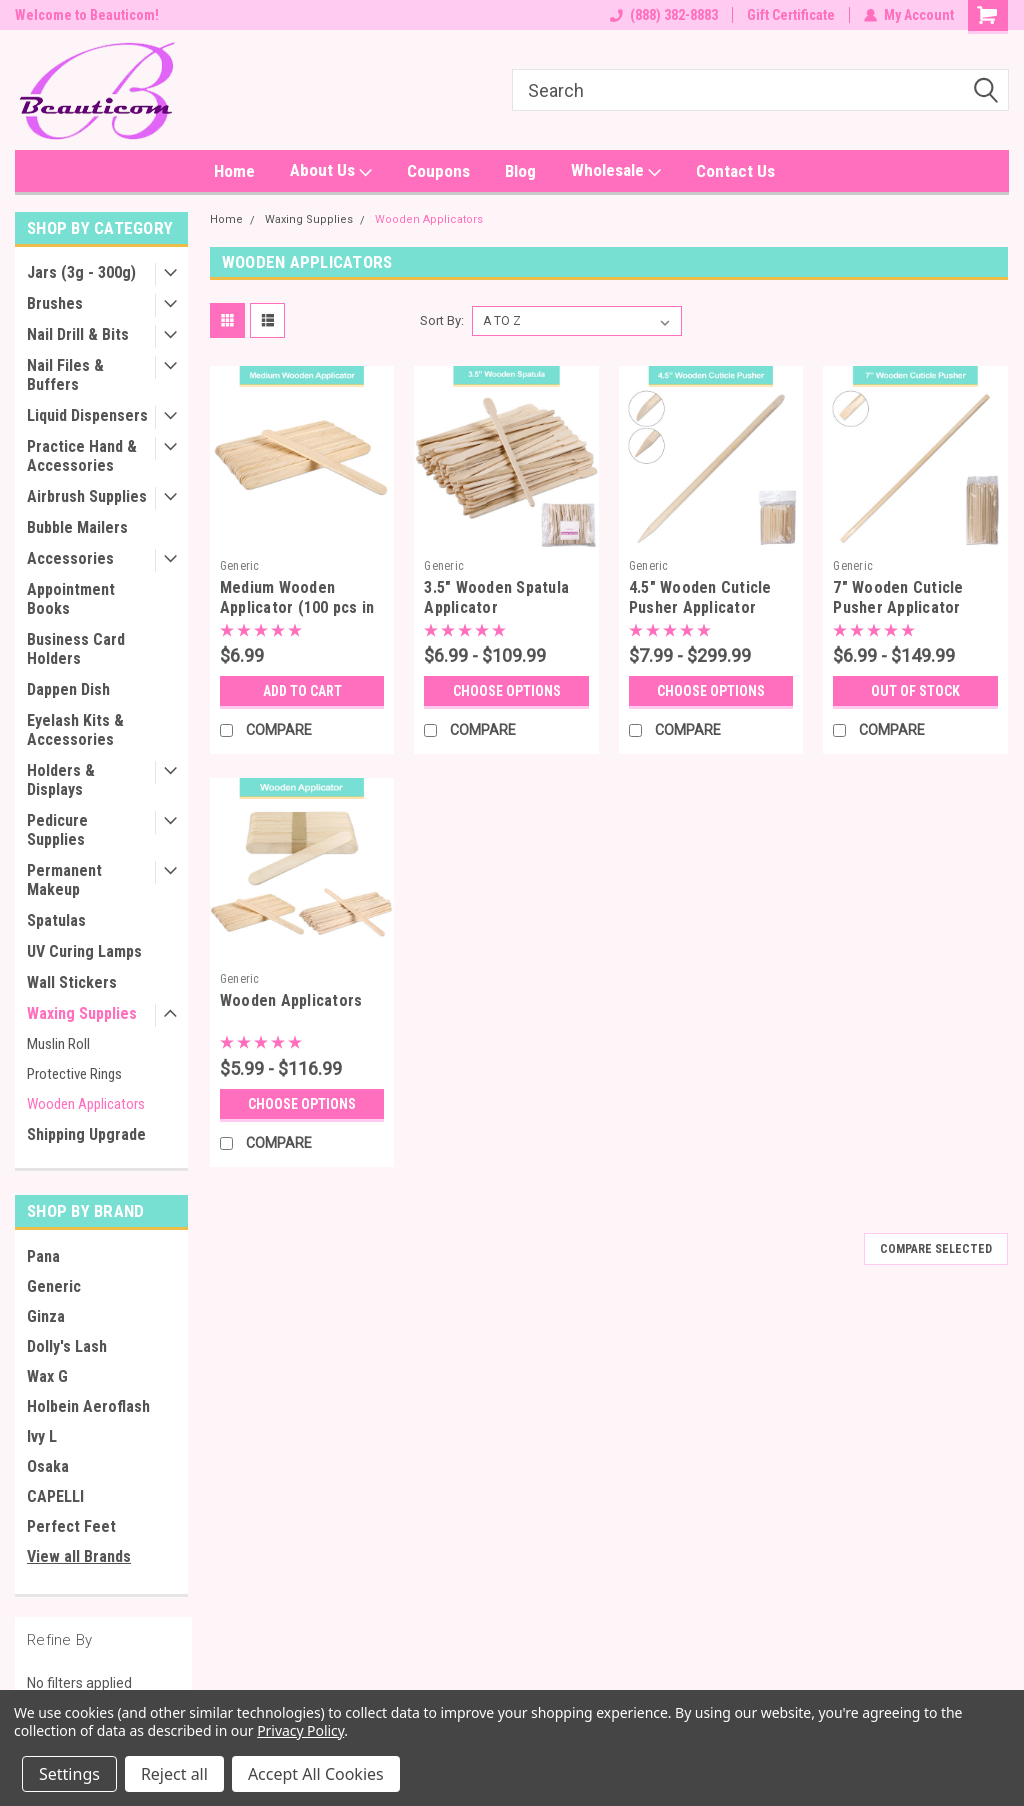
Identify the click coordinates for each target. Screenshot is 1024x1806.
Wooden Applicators (86, 1104)
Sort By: (442, 320)
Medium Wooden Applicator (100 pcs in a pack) (297, 607)
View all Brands (79, 1556)
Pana (43, 1256)
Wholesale (616, 171)
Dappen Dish (68, 689)
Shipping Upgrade (86, 1134)
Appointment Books (71, 599)
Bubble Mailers (77, 527)
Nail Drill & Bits (78, 334)
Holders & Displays (61, 780)
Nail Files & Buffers (65, 375)
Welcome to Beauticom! (87, 15)
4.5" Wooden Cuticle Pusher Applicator (700, 597)
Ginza (46, 1316)
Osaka (48, 1466)
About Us (331, 171)
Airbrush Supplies (87, 496)
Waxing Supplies (82, 1013)
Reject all (174, 1774)
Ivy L (42, 1436)
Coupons (438, 171)
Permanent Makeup (64, 880)
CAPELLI (55, 1496)
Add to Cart (302, 691)
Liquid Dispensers (87, 415)
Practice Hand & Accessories (82, 456)
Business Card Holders (76, 649)
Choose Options (507, 691)
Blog (520, 171)
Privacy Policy (300, 1730)
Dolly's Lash (67, 1346)
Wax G (47, 1376)
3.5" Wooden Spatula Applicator (496, 597)
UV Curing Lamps (84, 951)
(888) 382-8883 (664, 15)
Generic (54, 1286)
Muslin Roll (58, 1044)
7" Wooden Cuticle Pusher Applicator (898, 597)
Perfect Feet (71, 1526)
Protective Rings (74, 1074)
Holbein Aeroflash (88, 1406)
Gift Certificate (791, 15)
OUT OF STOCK (915, 691)
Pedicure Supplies (57, 830)
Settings (69, 1774)
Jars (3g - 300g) (81, 272)
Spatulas (56, 920)
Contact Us (735, 171)
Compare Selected (936, 1249)
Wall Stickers (72, 982)
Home (234, 171)
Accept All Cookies (316, 1774)
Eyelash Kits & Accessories (75, 730)
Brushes (55, 303)
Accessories (70, 558)
